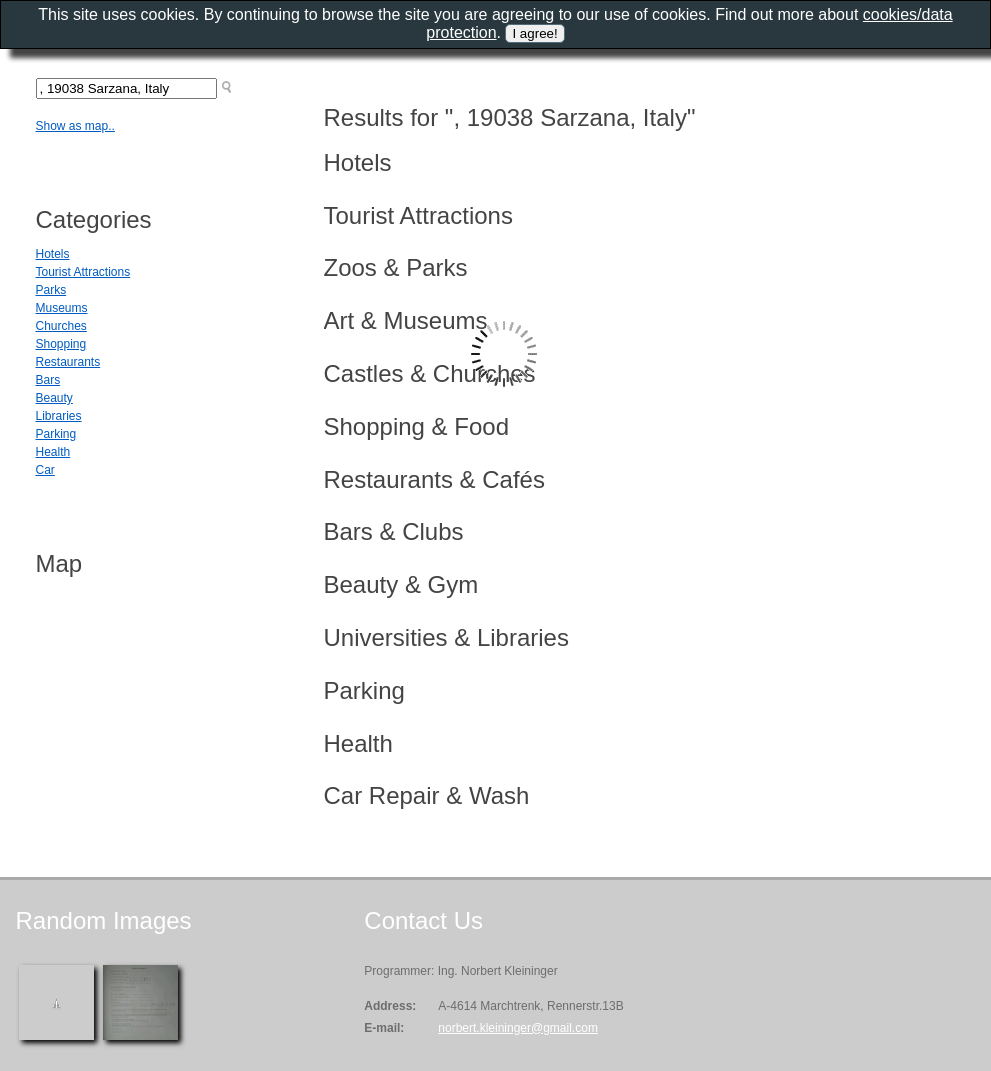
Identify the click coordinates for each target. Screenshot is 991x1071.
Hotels (53, 254)
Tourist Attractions (83, 272)
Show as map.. (75, 126)
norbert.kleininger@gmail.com (518, 1028)
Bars (48, 380)
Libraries (59, 416)
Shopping (61, 344)
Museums (62, 308)
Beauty (54, 398)
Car (45, 470)
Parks (51, 290)
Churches (61, 326)
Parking (56, 434)
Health (53, 452)
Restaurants (68, 362)
